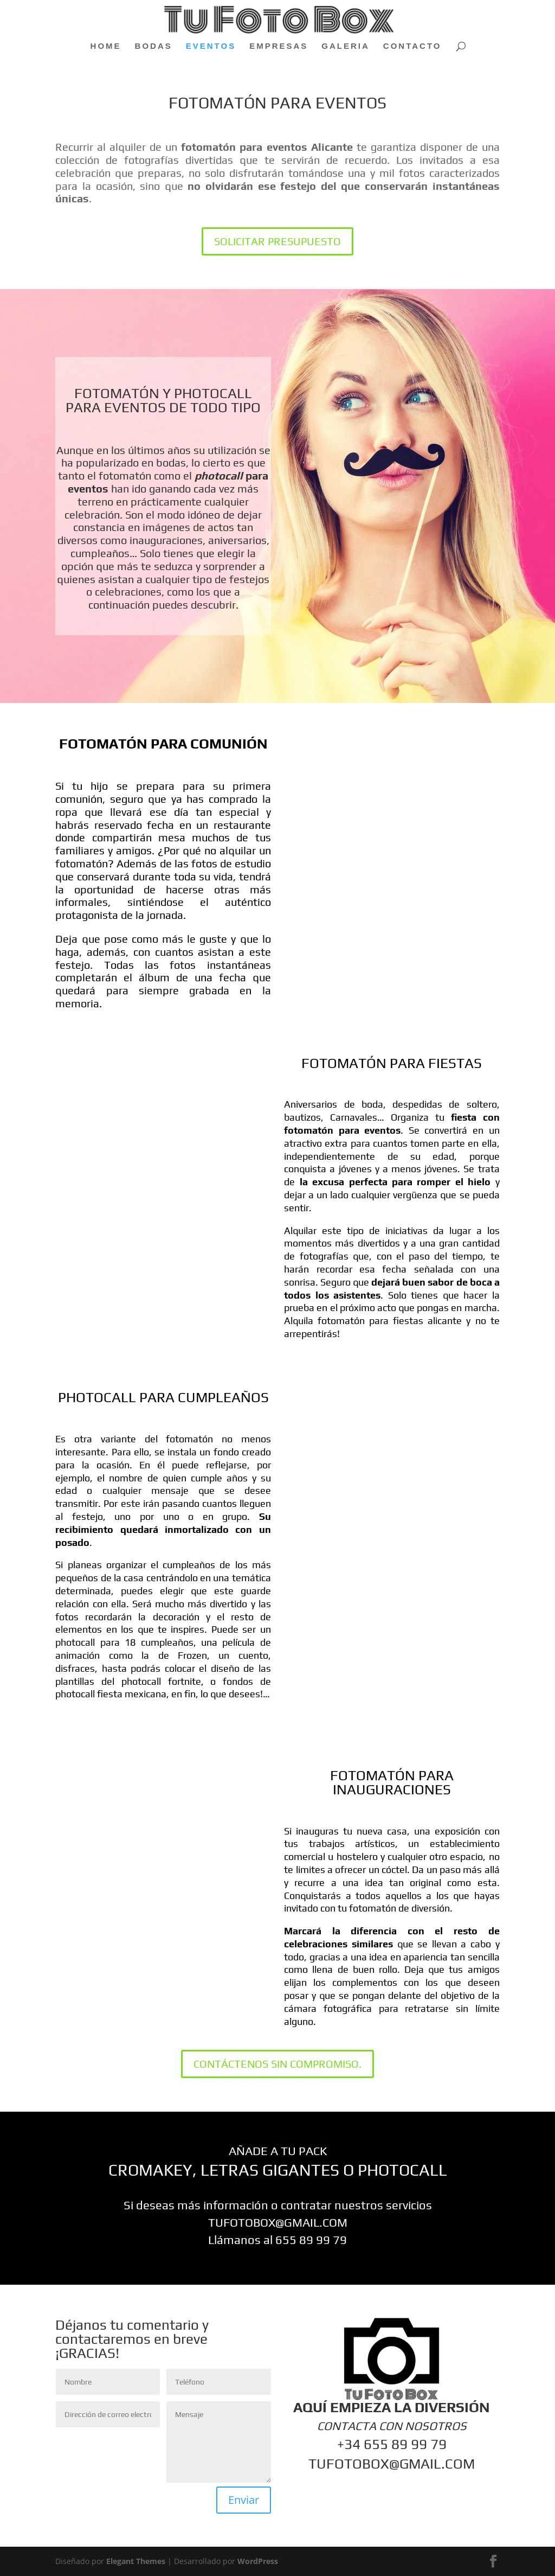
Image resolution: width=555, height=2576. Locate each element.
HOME (106, 46)
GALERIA (345, 46)
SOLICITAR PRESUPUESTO (277, 241)
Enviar (243, 2499)
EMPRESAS (278, 46)
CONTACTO (412, 46)
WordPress (257, 2561)
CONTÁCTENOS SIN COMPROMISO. (277, 2063)
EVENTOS (211, 46)
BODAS (153, 46)
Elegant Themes (135, 2561)
